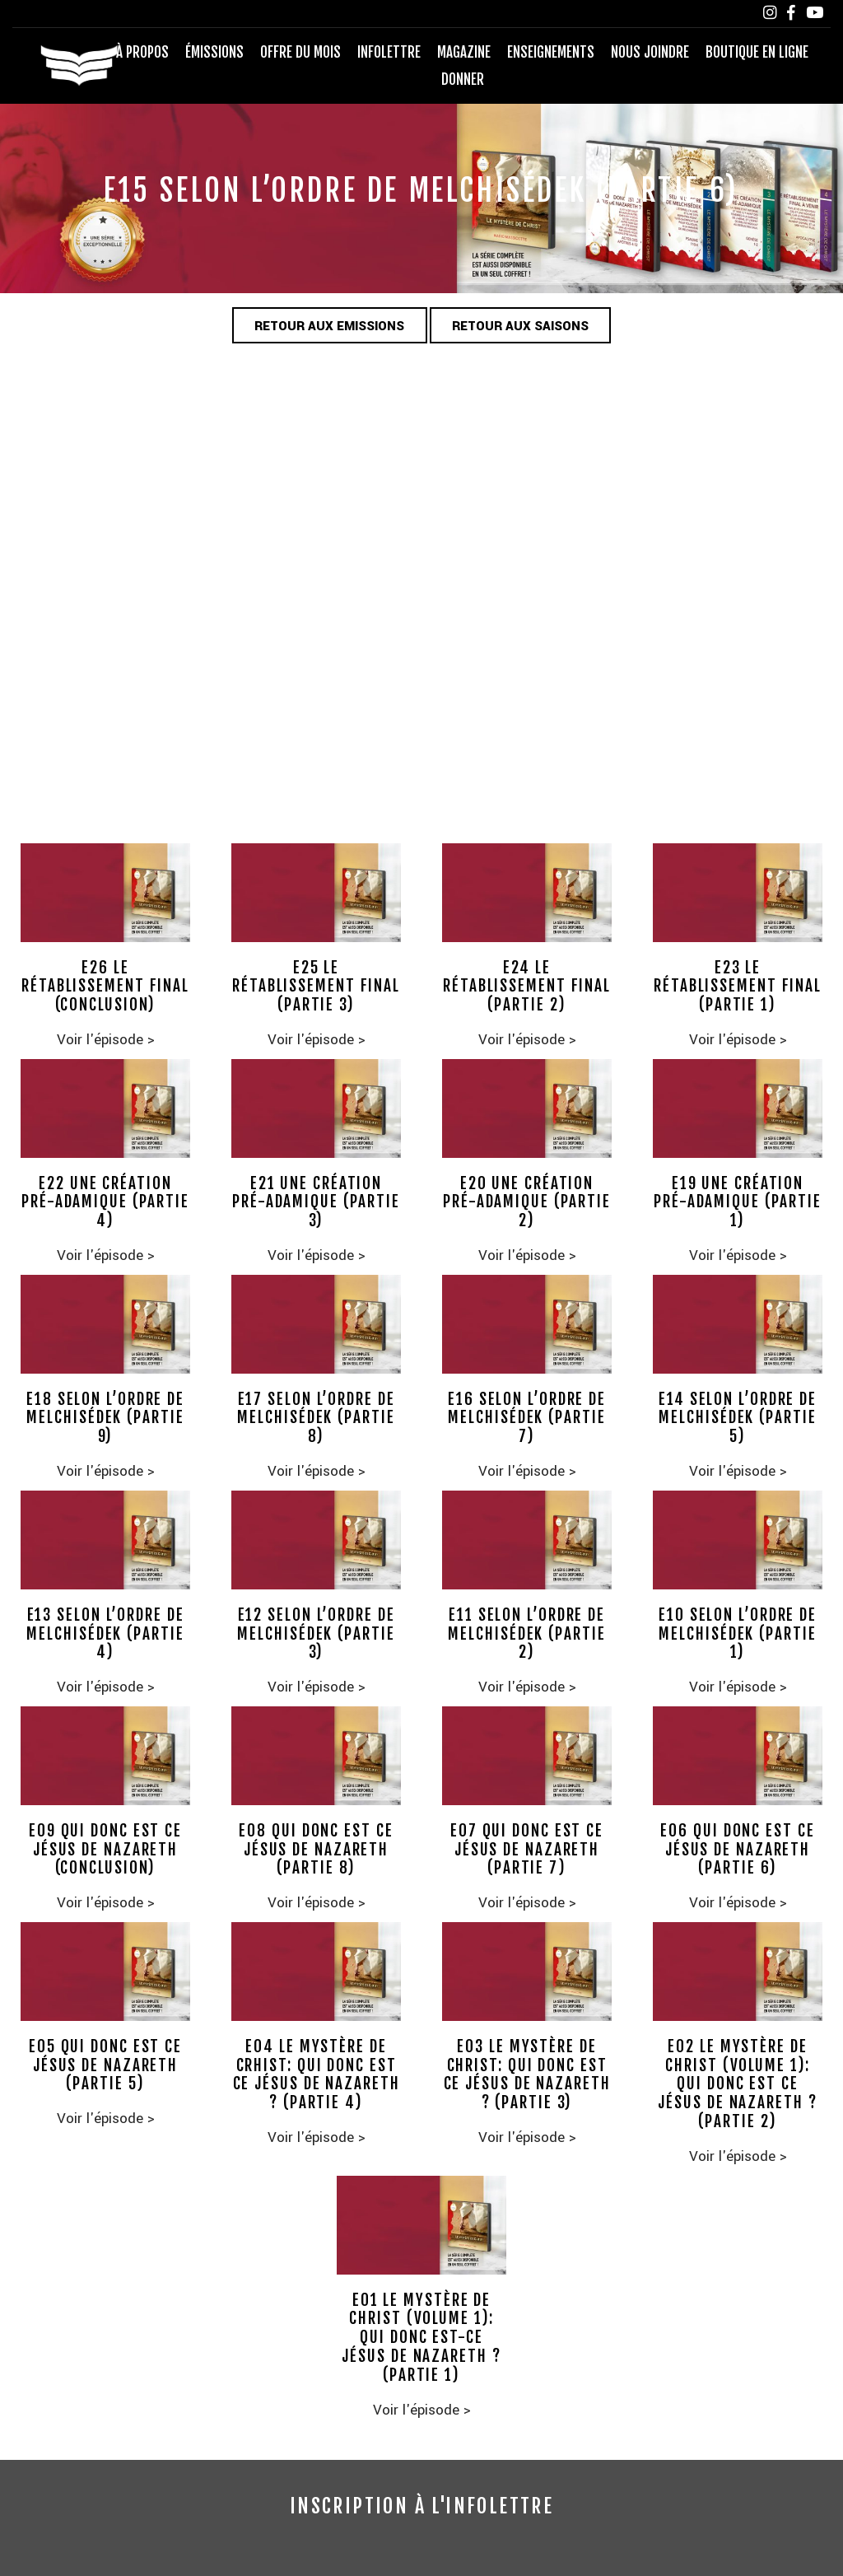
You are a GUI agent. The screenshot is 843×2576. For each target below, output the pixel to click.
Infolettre (389, 52)
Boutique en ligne (757, 52)
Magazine (464, 52)
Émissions (214, 52)
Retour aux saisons (521, 326)
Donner (462, 79)
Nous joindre (650, 52)
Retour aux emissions (329, 326)
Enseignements (550, 52)
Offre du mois (300, 52)
